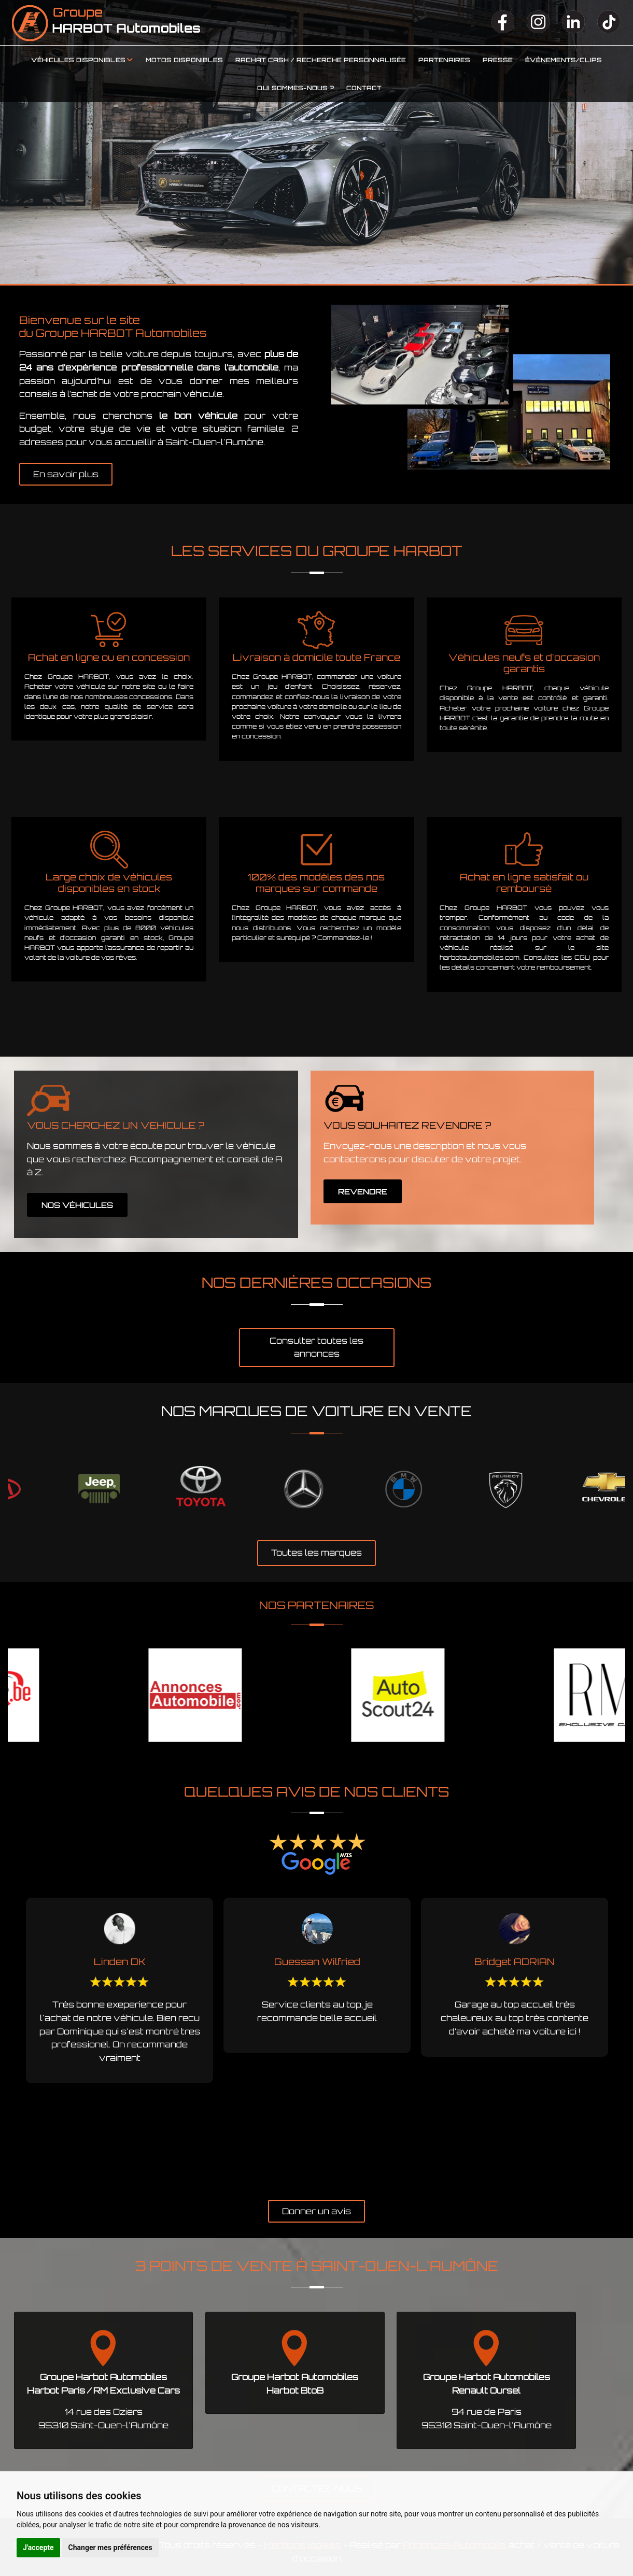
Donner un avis (316, 2211)
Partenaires (444, 60)
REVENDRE (362, 1191)
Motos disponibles (184, 60)
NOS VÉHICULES (77, 1205)
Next (625, 2044)
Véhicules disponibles (78, 60)
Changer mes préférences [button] (110, 2547)
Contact (364, 88)
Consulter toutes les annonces (316, 1347)
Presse (498, 60)
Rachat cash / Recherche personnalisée (320, 60)
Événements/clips (563, 60)
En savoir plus (66, 474)
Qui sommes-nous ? (295, 88)
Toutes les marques (316, 1552)
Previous (8, 2044)
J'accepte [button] (38, 2547)
